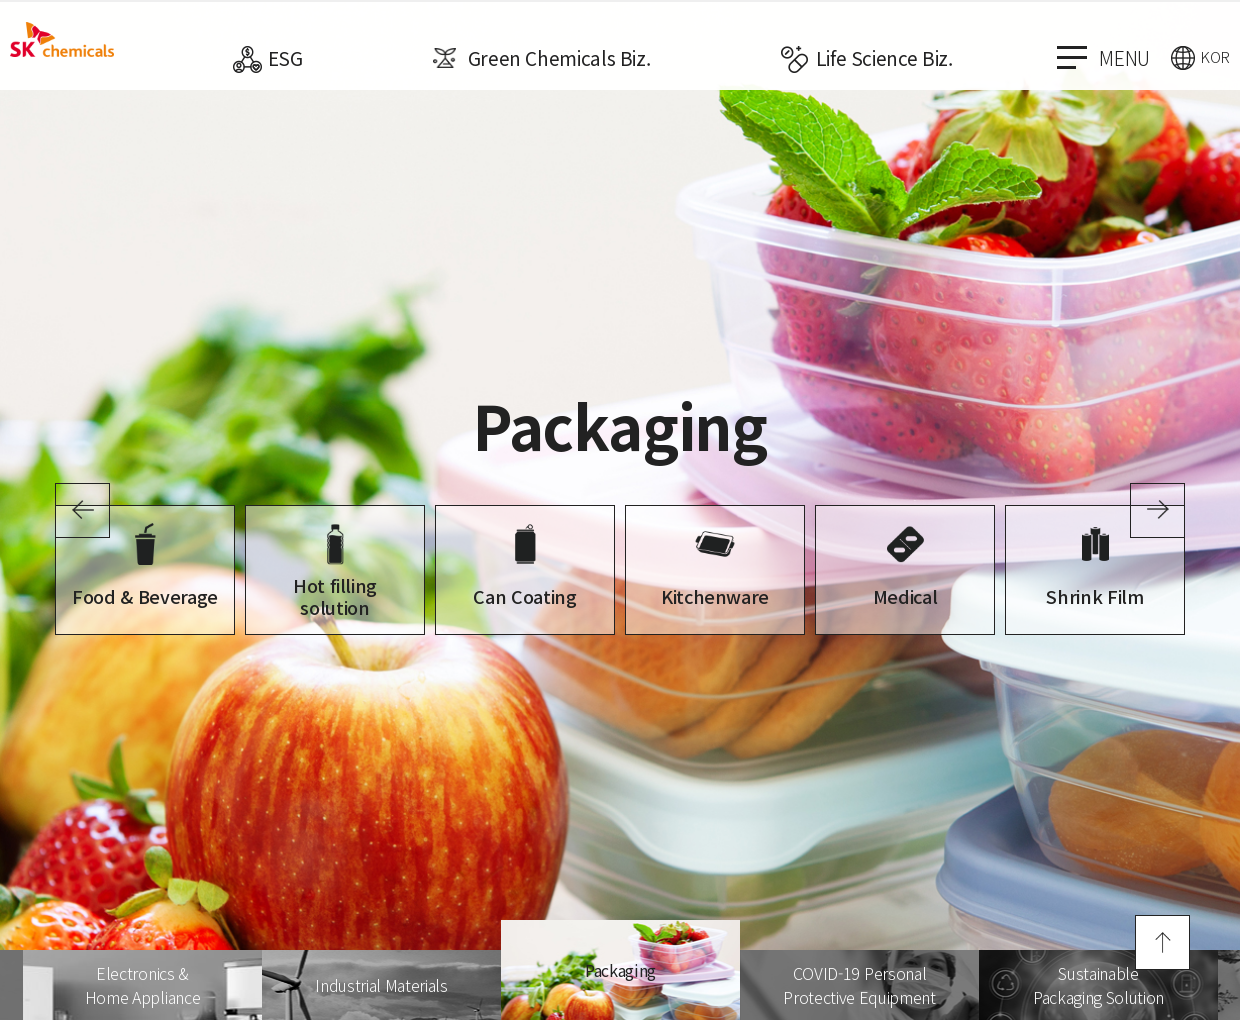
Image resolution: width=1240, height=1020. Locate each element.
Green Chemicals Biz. (559, 57)
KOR (1215, 56)
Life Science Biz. (884, 57)
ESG (285, 57)
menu (1103, 57)
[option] (620, 510)
